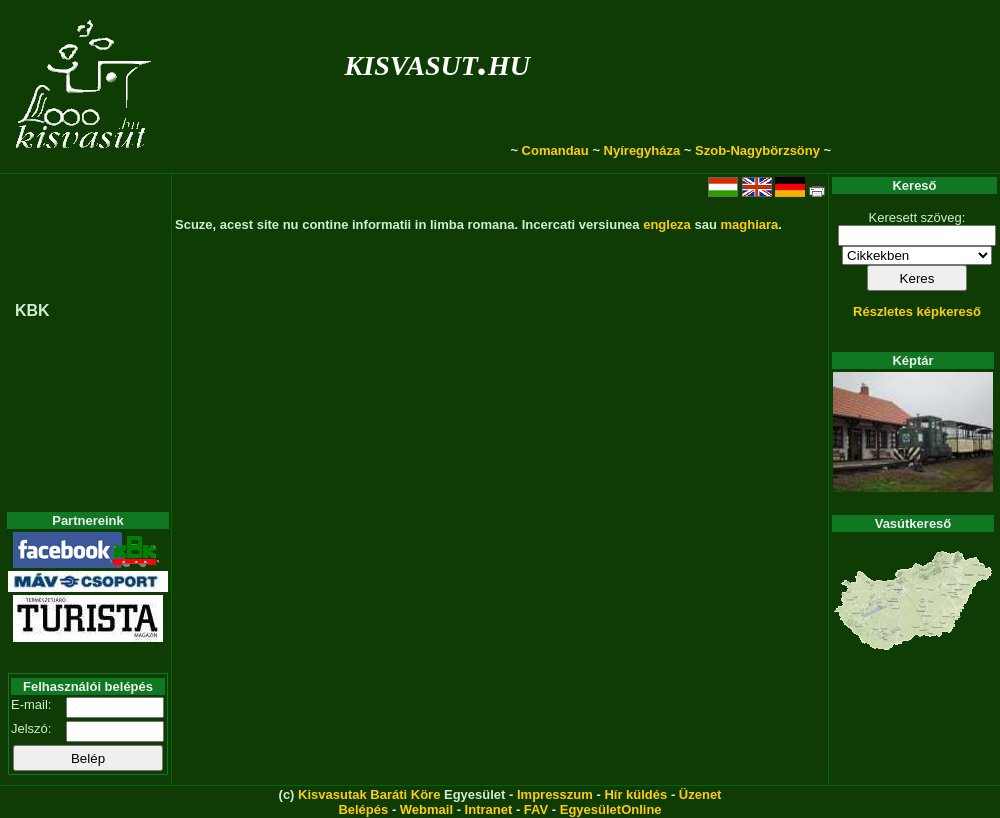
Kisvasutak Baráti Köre (369, 794)
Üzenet (700, 794)
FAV (536, 809)
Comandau (555, 150)
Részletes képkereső (917, 311)
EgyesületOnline (611, 809)
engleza (667, 224)
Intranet (489, 809)
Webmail (426, 809)
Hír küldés (635, 794)
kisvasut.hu (437, 61)
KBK (32, 310)
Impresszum (555, 794)
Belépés (363, 809)
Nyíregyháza (642, 150)
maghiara (749, 224)
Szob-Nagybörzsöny (757, 150)
